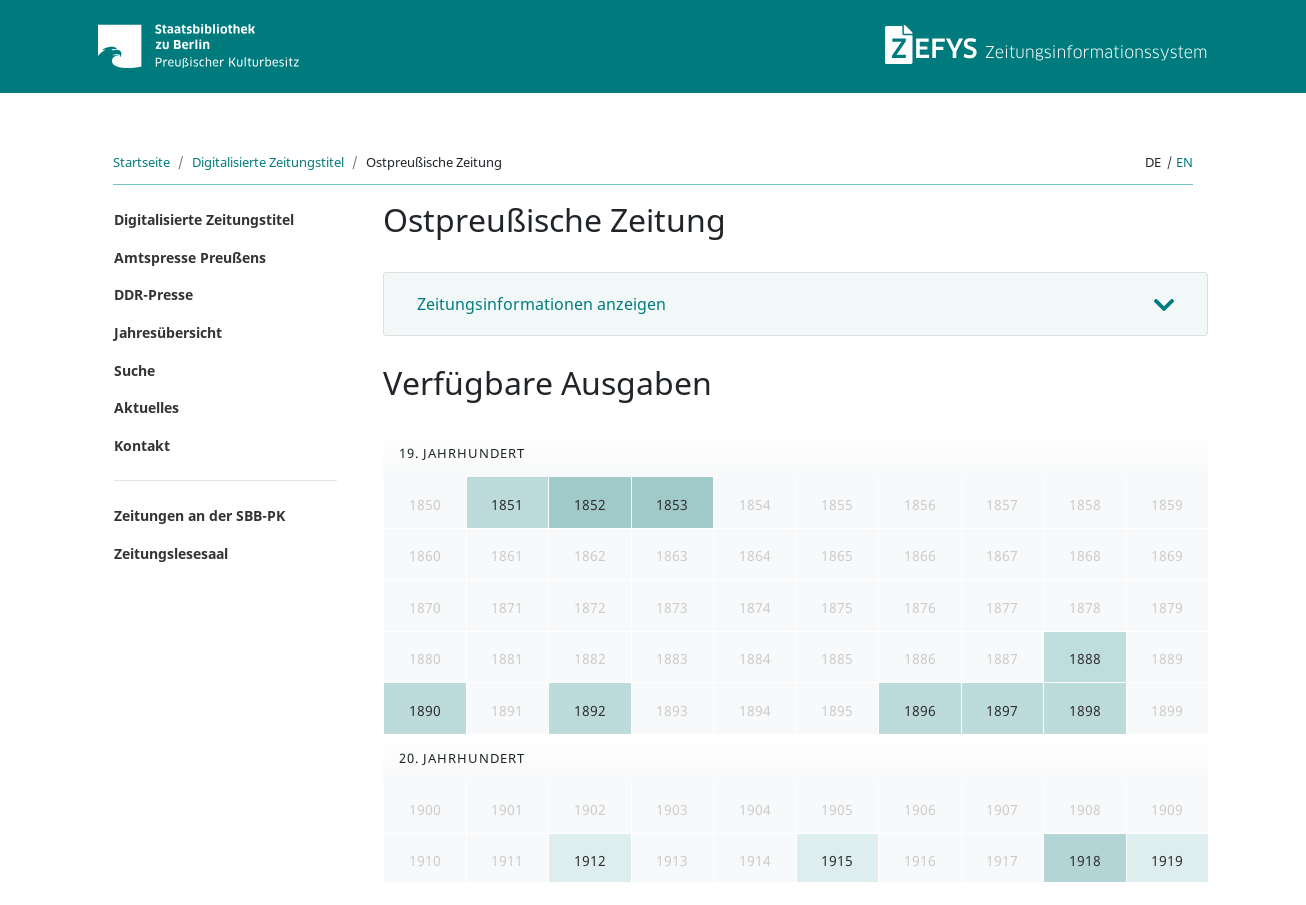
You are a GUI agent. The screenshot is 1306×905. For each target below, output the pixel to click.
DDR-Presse (153, 294)
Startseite (141, 162)
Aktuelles (146, 407)
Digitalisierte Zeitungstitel (268, 162)
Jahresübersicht (168, 332)
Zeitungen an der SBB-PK (199, 515)
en (1184, 162)
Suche (134, 370)
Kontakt (142, 445)
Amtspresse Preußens (190, 257)
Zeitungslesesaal (171, 553)
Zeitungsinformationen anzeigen (541, 304)
